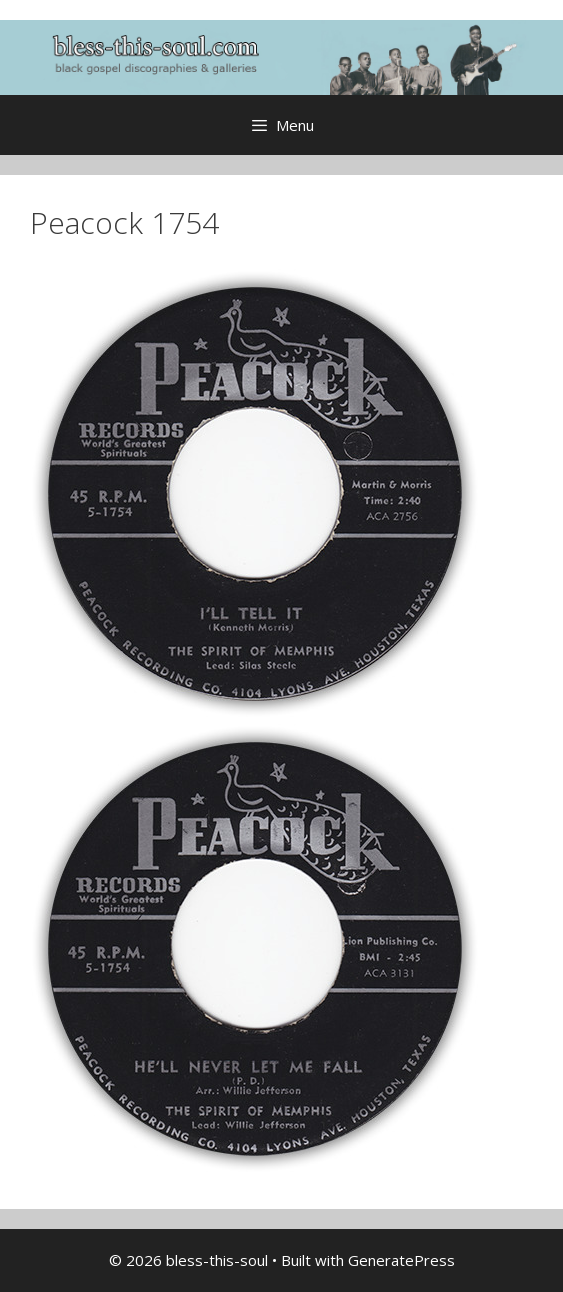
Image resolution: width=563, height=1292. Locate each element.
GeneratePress (401, 1260)
